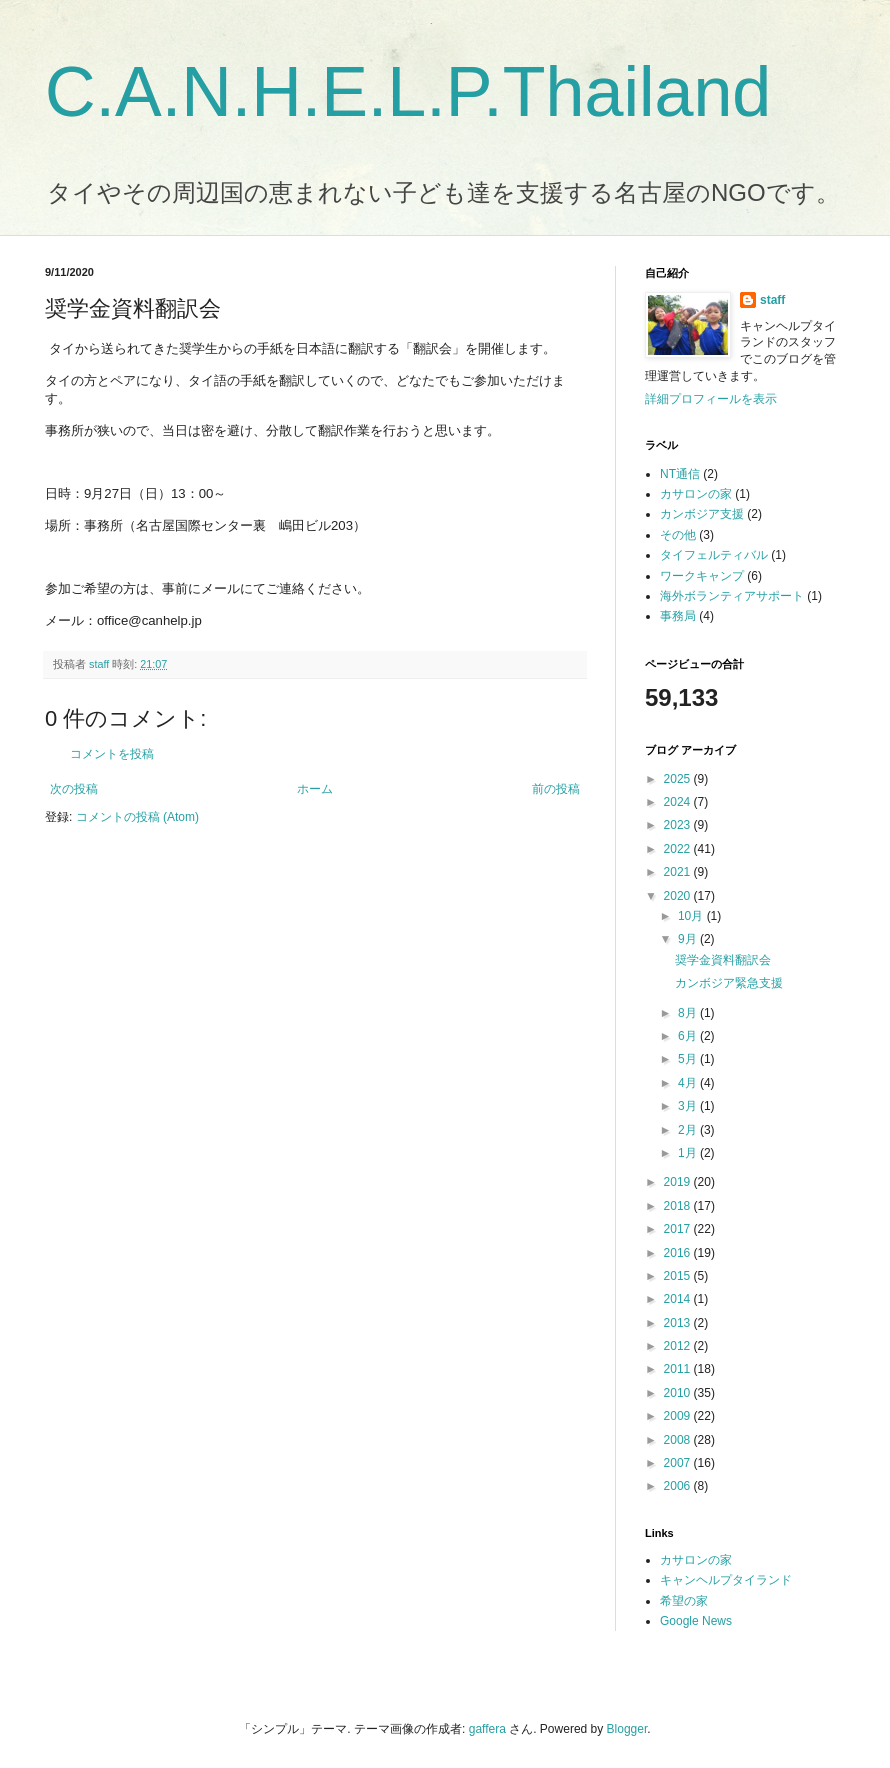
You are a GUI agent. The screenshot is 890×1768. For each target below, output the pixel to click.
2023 (679, 825)
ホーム (315, 789)
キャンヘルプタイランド (726, 1580)
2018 (679, 1206)
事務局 (678, 616)
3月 (689, 1106)
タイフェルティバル (714, 555)
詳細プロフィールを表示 (711, 399)
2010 (679, 1393)
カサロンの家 (696, 494)
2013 (679, 1323)
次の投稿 (74, 789)
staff (772, 300)
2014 (679, 1299)
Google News (696, 1621)
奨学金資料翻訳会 (723, 960)
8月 (689, 1013)
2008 (679, 1440)
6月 (689, 1036)
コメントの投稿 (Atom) (137, 817)
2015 (679, 1276)
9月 (689, 939)
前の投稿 (556, 789)
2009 (679, 1416)
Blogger (627, 1729)
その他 (678, 535)
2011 (679, 1369)
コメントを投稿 (112, 754)
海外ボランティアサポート (732, 596)
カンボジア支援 (702, 514)
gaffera (487, 1729)
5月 (689, 1059)
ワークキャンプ (702, 576)
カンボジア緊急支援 (729, 983)
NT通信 (680, 474)
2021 (679, 872)
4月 (689, 1083)
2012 (679, 1346)
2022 (679, 849)
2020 (679, 896)
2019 (679, 1182)
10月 (692, 916)
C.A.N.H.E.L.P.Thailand (408, 92)
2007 (679, 1463)
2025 (679, 779)
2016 (679, 1253)
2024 (679, 802)
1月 (689, 1153)
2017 (679, 1229)
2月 (689, 1130)
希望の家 (684, 1601)
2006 (679, 1486)
